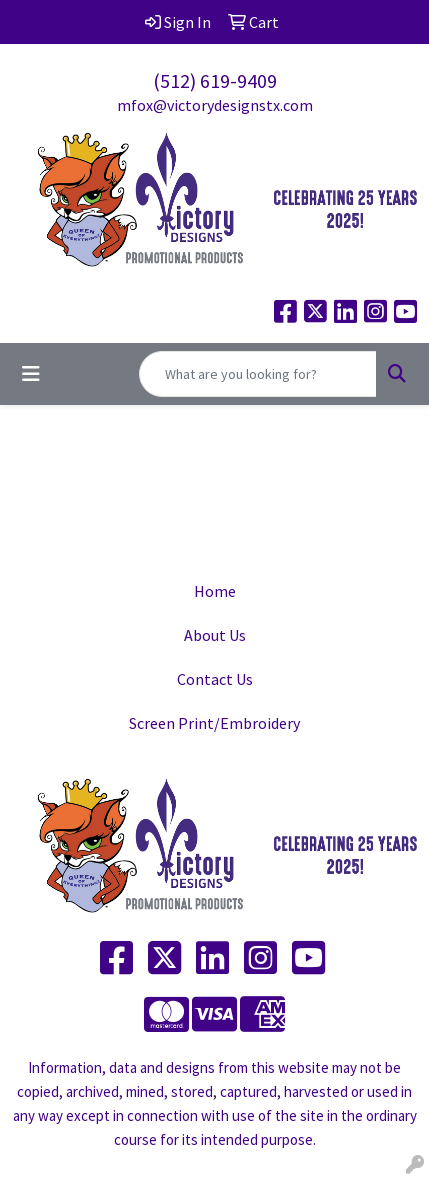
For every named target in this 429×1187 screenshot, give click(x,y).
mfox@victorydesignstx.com (215, 105)
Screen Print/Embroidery (214, 723)
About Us (215, 635)
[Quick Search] (258, 374)
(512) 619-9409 (215, 80)
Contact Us (215, 679)
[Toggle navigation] (31, 374)
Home (215, 591)
